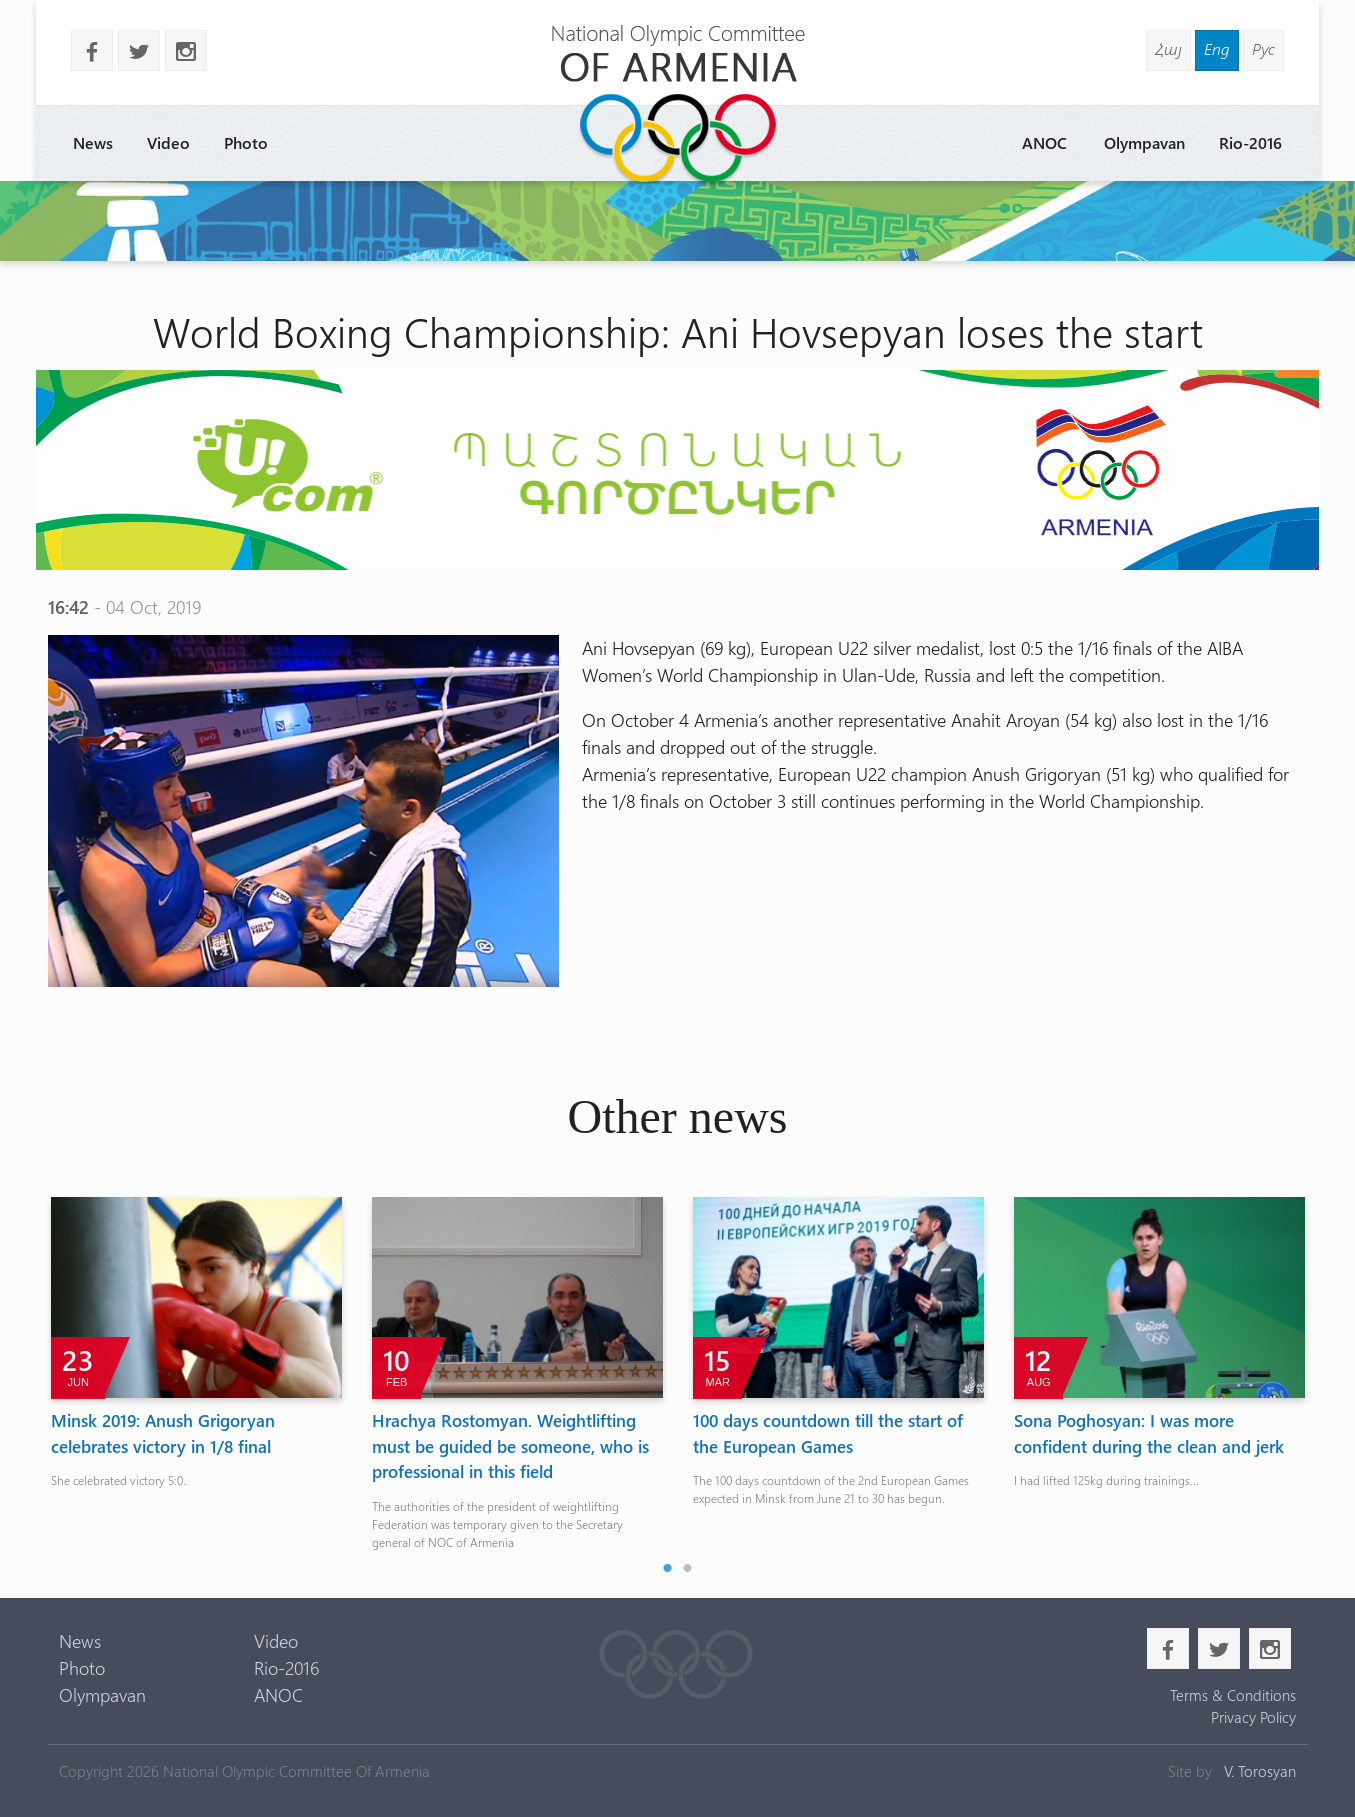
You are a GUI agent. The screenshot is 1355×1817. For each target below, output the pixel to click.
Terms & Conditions (1233, 1695)
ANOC (1044, 142)
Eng (1217, 48)
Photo (246, 142)
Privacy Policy (1253, 1717)
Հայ (1168, 48)
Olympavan (1144, 142)
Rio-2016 (1250, 142)
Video (168, 142)
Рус (1263, 48)
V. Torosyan (1260, 1771)
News (93, 142)
